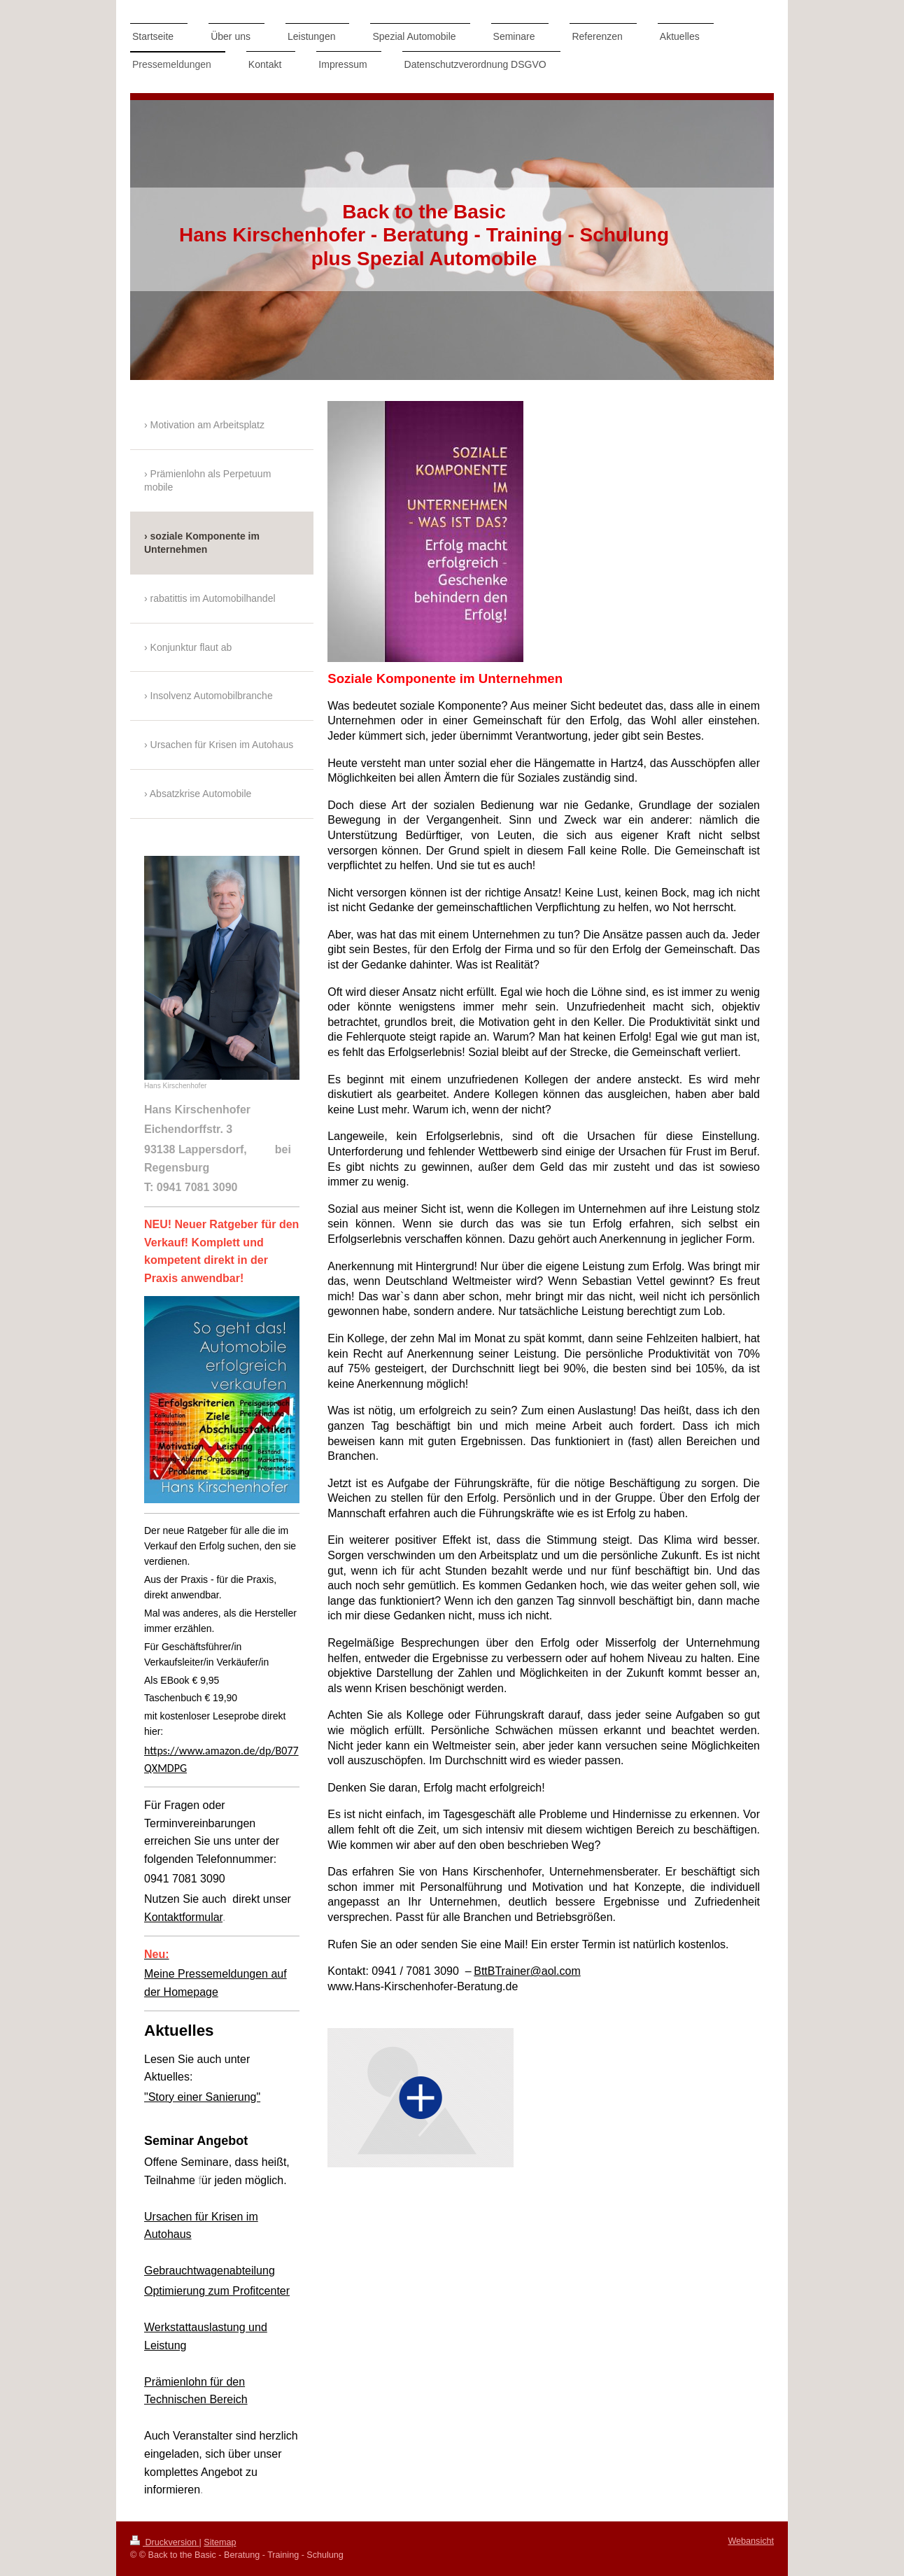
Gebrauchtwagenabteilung (209, 2270)
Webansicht (751, 2541)
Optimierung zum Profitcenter (217, 2291)
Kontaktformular (183, 1917)
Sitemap (220, 2542)
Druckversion (164, 2542)
